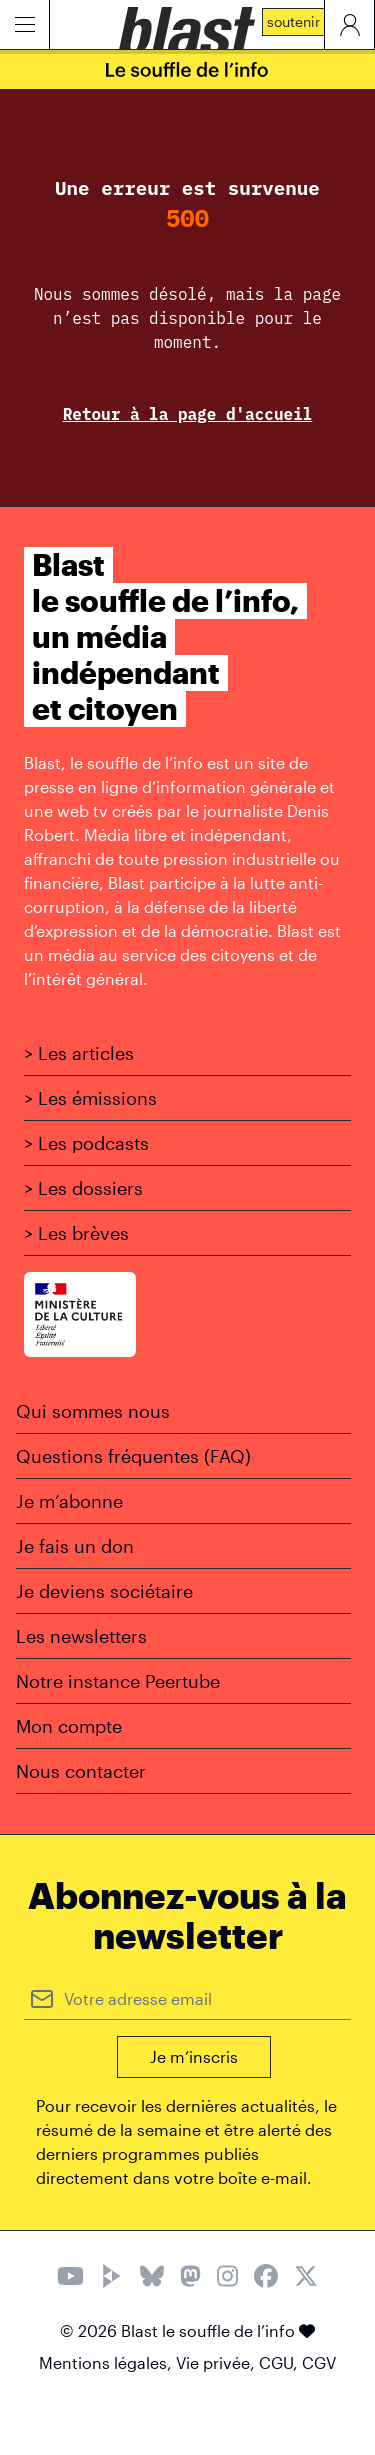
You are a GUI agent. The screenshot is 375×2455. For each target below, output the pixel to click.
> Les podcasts (86, 1143)
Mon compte (69, 1726)
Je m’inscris (194, 2056)
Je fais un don (75, 1546)
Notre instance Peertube (118, 1681)
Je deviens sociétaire (104, 1591)
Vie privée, (217, 2362)
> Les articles (79, 1053)
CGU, (280, 2362)
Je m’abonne (69, 1501)
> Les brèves (76, 1233)
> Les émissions (90, 1098)
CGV (319, 2362)
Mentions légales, (107, 2362)
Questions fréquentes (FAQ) (133, 1456)
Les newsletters (81, 1636)
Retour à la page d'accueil (188, 414)
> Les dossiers (83, 1188)
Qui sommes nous (93, 1411)
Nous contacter (81, 1771)
